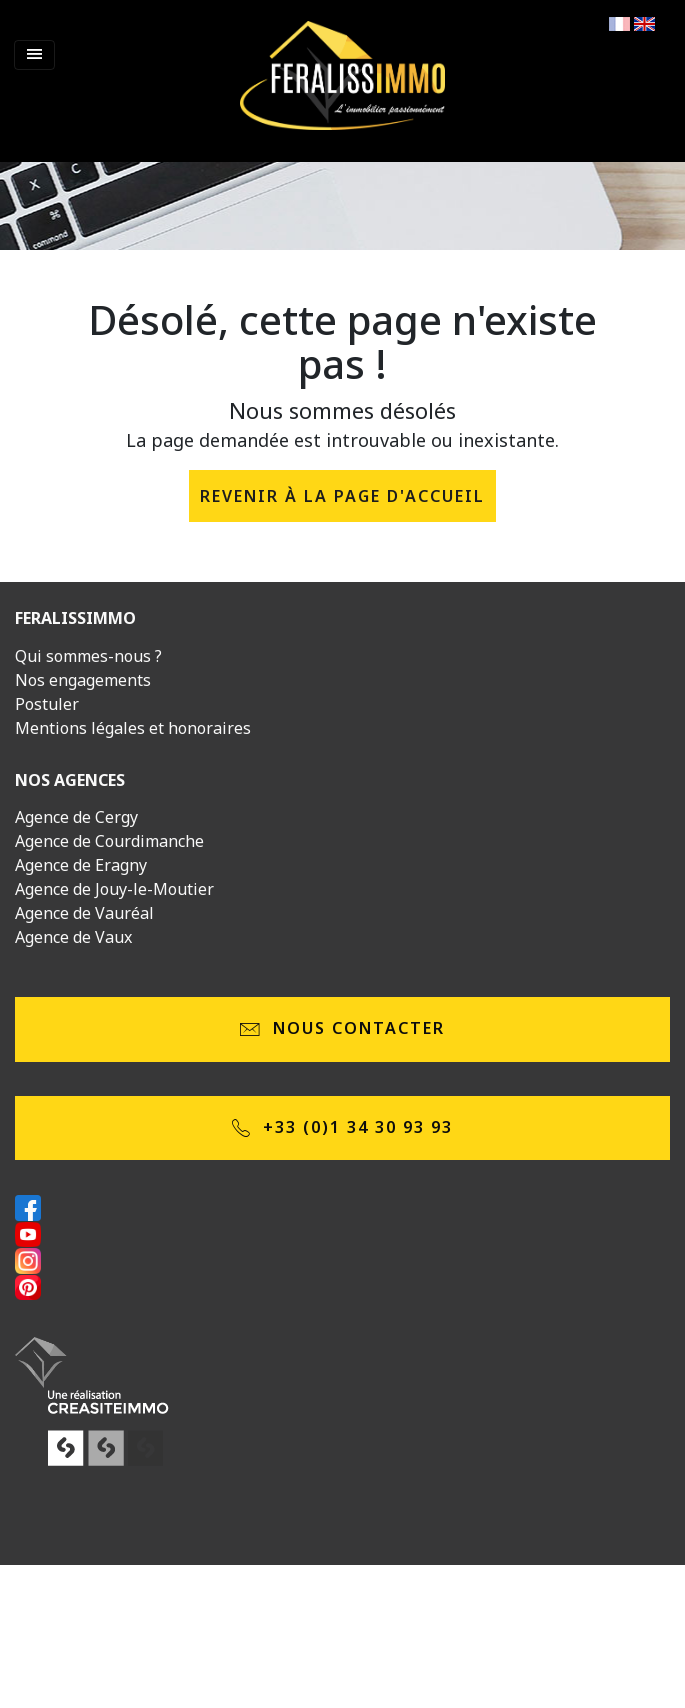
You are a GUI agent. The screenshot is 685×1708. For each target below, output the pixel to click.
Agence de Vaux (73, 937)
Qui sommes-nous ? (88, 656)
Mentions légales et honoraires (133, 728)
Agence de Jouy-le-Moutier (114, 889)
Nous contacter (342, 1029)
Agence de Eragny (81, 865)
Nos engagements (83, 680)
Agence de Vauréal (84, 913)
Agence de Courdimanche (109, 841)
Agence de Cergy (76, 817)
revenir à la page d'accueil (342, 496)
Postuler (47, 704)
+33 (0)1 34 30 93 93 (342, 1128)
